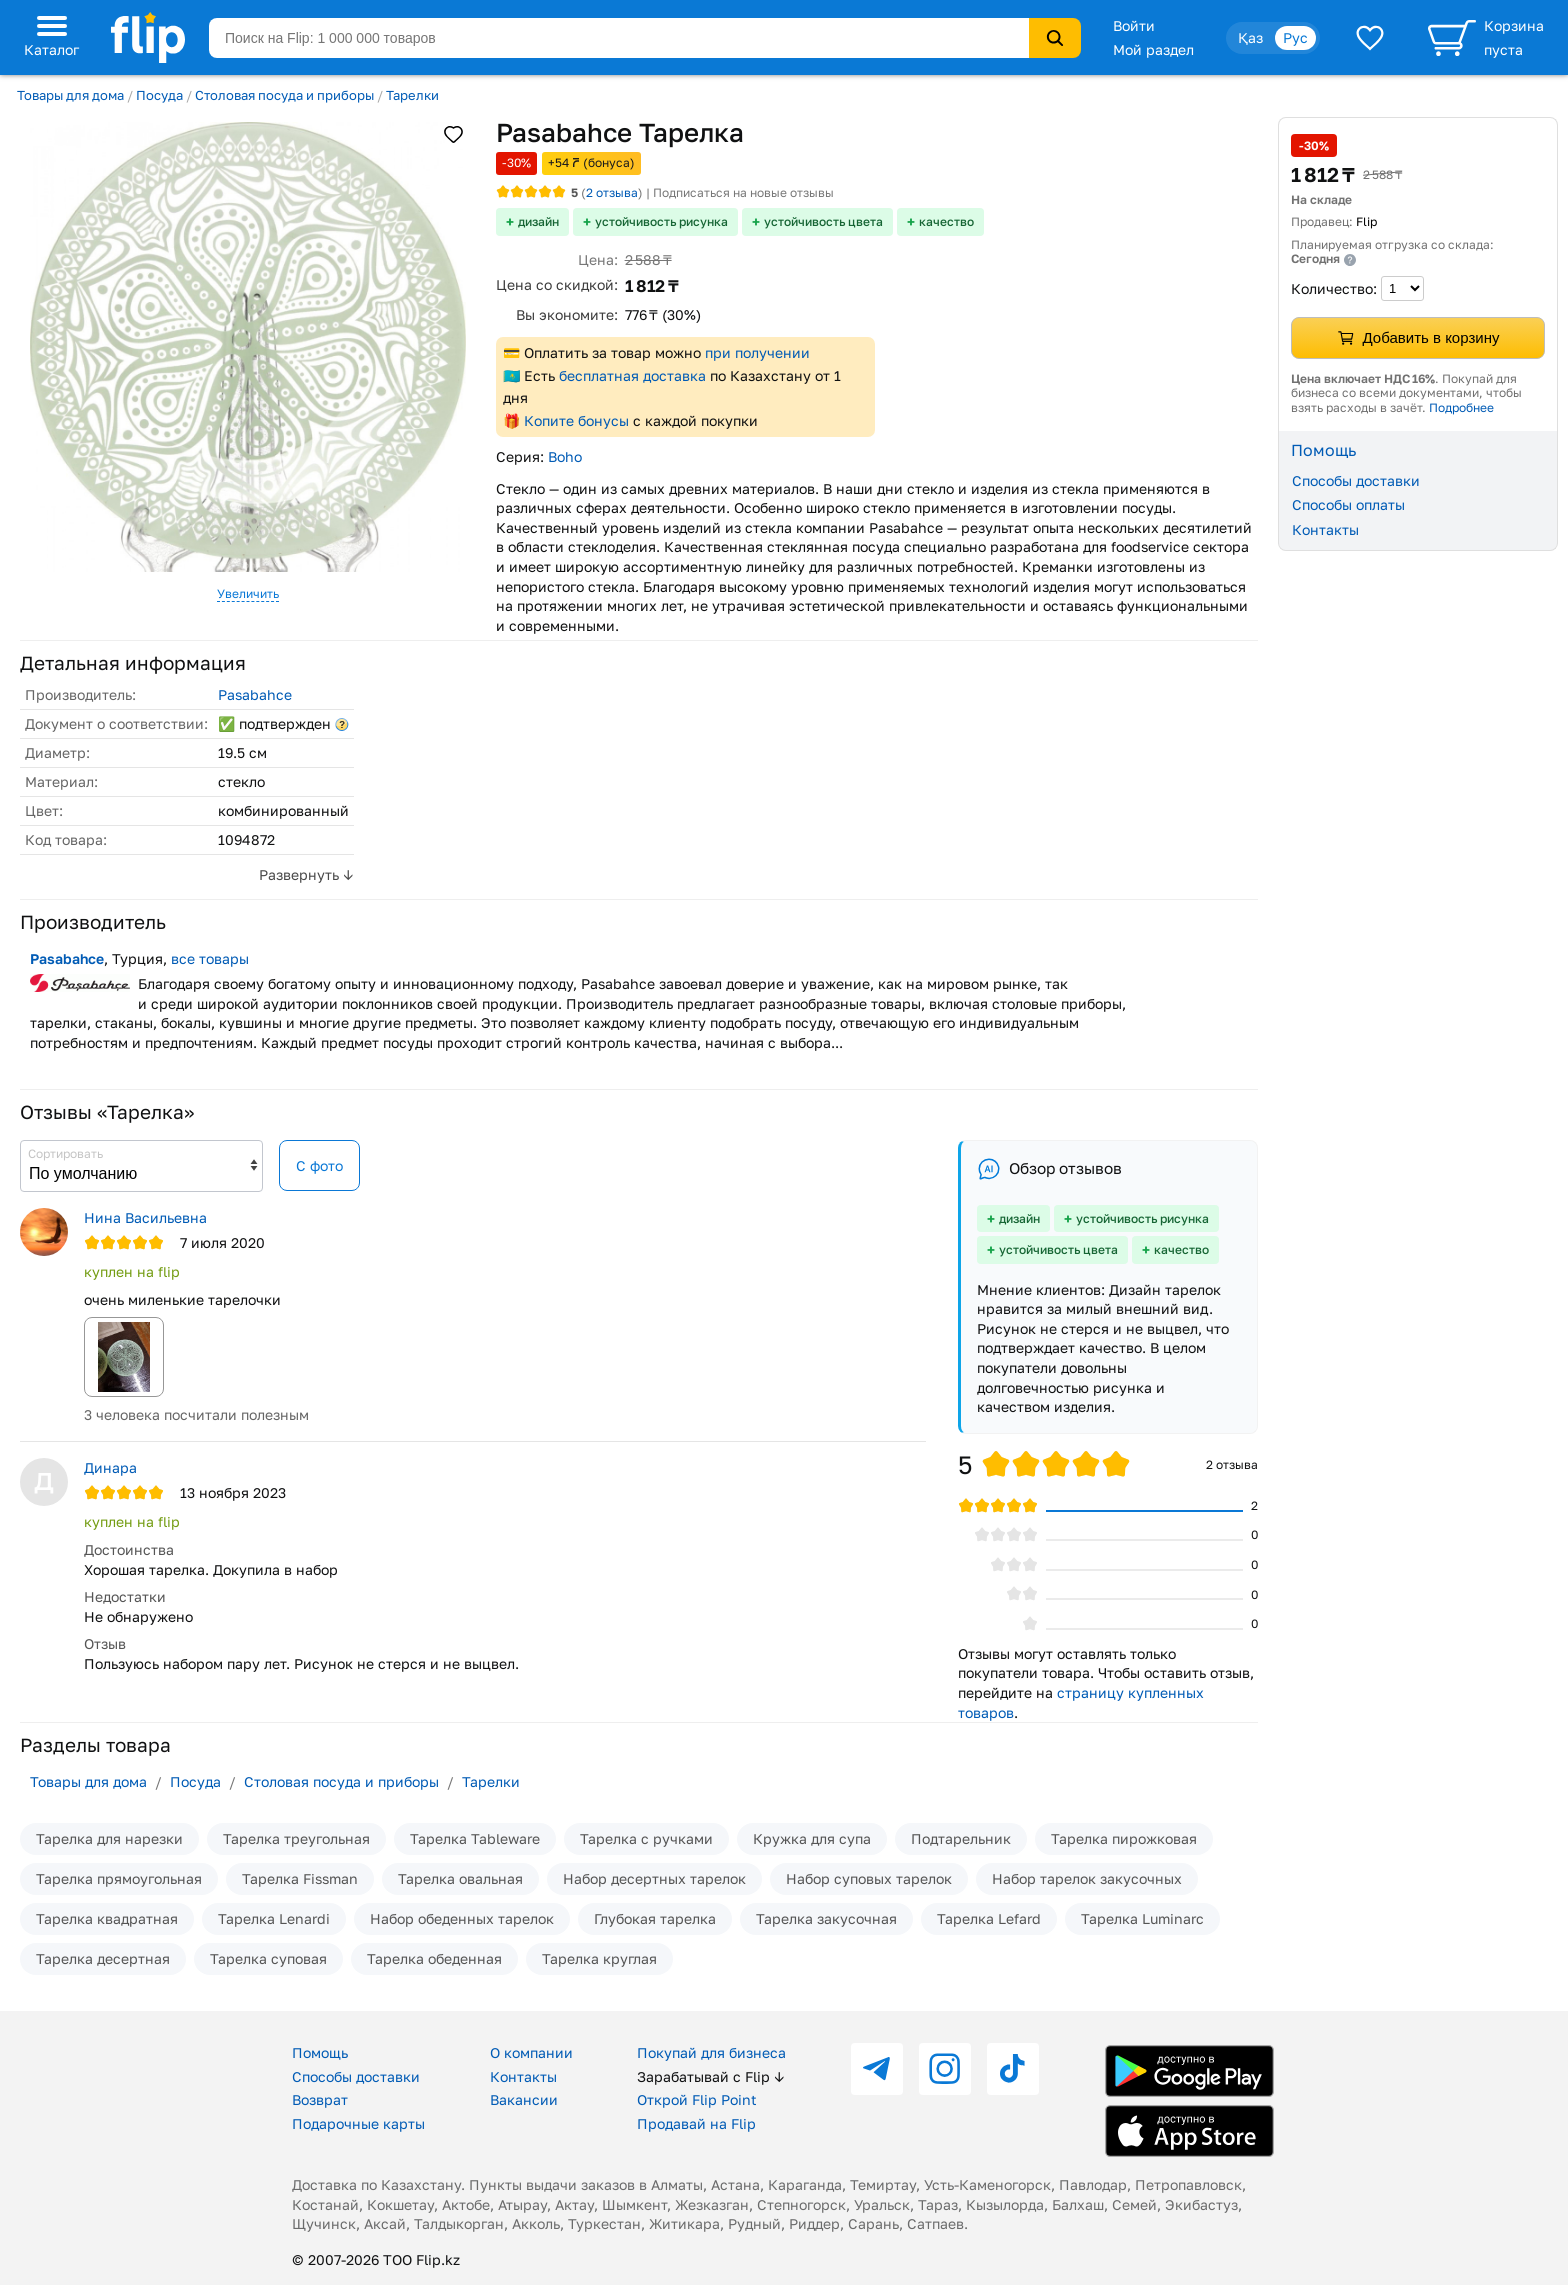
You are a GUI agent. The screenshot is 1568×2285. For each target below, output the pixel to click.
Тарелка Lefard (989, 1918)
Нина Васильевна (145, 1217)
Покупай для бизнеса (711, 2052)
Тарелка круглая (599, 1958)
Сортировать (65, 1153)
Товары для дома (70, 95)
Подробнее (1461, 407)
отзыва (612, 192)
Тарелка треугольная (296, 1838)
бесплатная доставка (632, 375)
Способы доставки (1356, 480)
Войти (1134, 25)
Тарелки (412, 95)
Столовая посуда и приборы (284, 95)
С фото (319, 1165)
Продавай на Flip (696, 2123)
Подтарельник (961, 1838)
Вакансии (524, 2099)
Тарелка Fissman (300, 1878)
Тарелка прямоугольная (119, 1878)
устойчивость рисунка (661, 221)
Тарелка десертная (103, 1958)
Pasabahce (255, 694)
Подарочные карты (358, 2123)
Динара (110, 1467)
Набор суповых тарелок (869, 1878)
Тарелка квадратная (107, 1918)
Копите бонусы (576, 420)
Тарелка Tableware (475, 1838)
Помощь (320, 2052)
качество (946, 221)
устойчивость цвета (823, 221)
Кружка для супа (812, 1838)
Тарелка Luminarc (1142, 1918)
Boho (565, 456)
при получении (757, 352)
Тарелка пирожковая (1124, 1838)
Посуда (159, 95)
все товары (210, 958)
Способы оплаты (1348, 504)
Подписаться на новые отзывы (743, 192)
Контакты (1325, 529)
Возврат (320, 2099)
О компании (531, 2052)
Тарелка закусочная (826, 1918)
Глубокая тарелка (655, 1918)
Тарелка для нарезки (109, 1838)
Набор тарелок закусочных (1087, 1878)
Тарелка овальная (460, 1878)
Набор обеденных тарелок (462, 1918)
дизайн (538, 221)
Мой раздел (1153, 49)
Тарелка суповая (268, 1958)
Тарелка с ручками (646, 1838)
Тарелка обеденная (434, 1958)
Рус (1295, 37)
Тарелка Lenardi (274, 1918)
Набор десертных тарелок (654, 1878)
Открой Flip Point (697, 2099)
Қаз (1250, 37)
